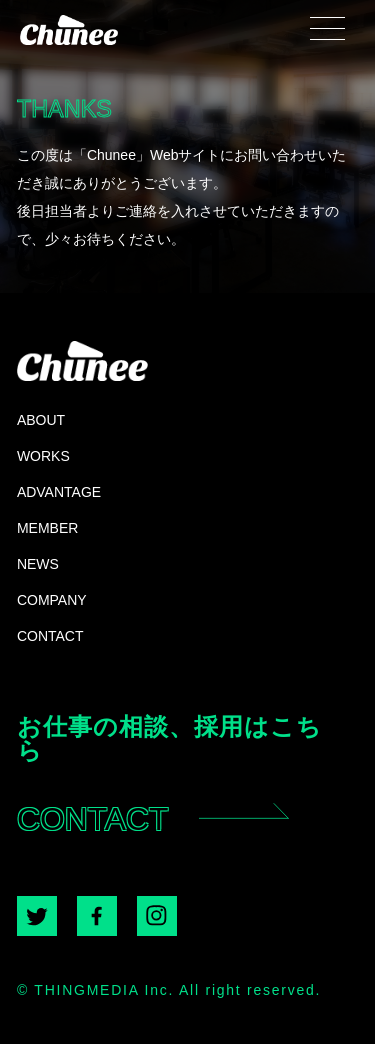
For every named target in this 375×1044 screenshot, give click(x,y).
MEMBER (47, 527)
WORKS (43, 455)
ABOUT (41, 419)
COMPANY (52, 599)
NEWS (38, 563)
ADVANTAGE (59, 491)
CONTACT (50, 635)
